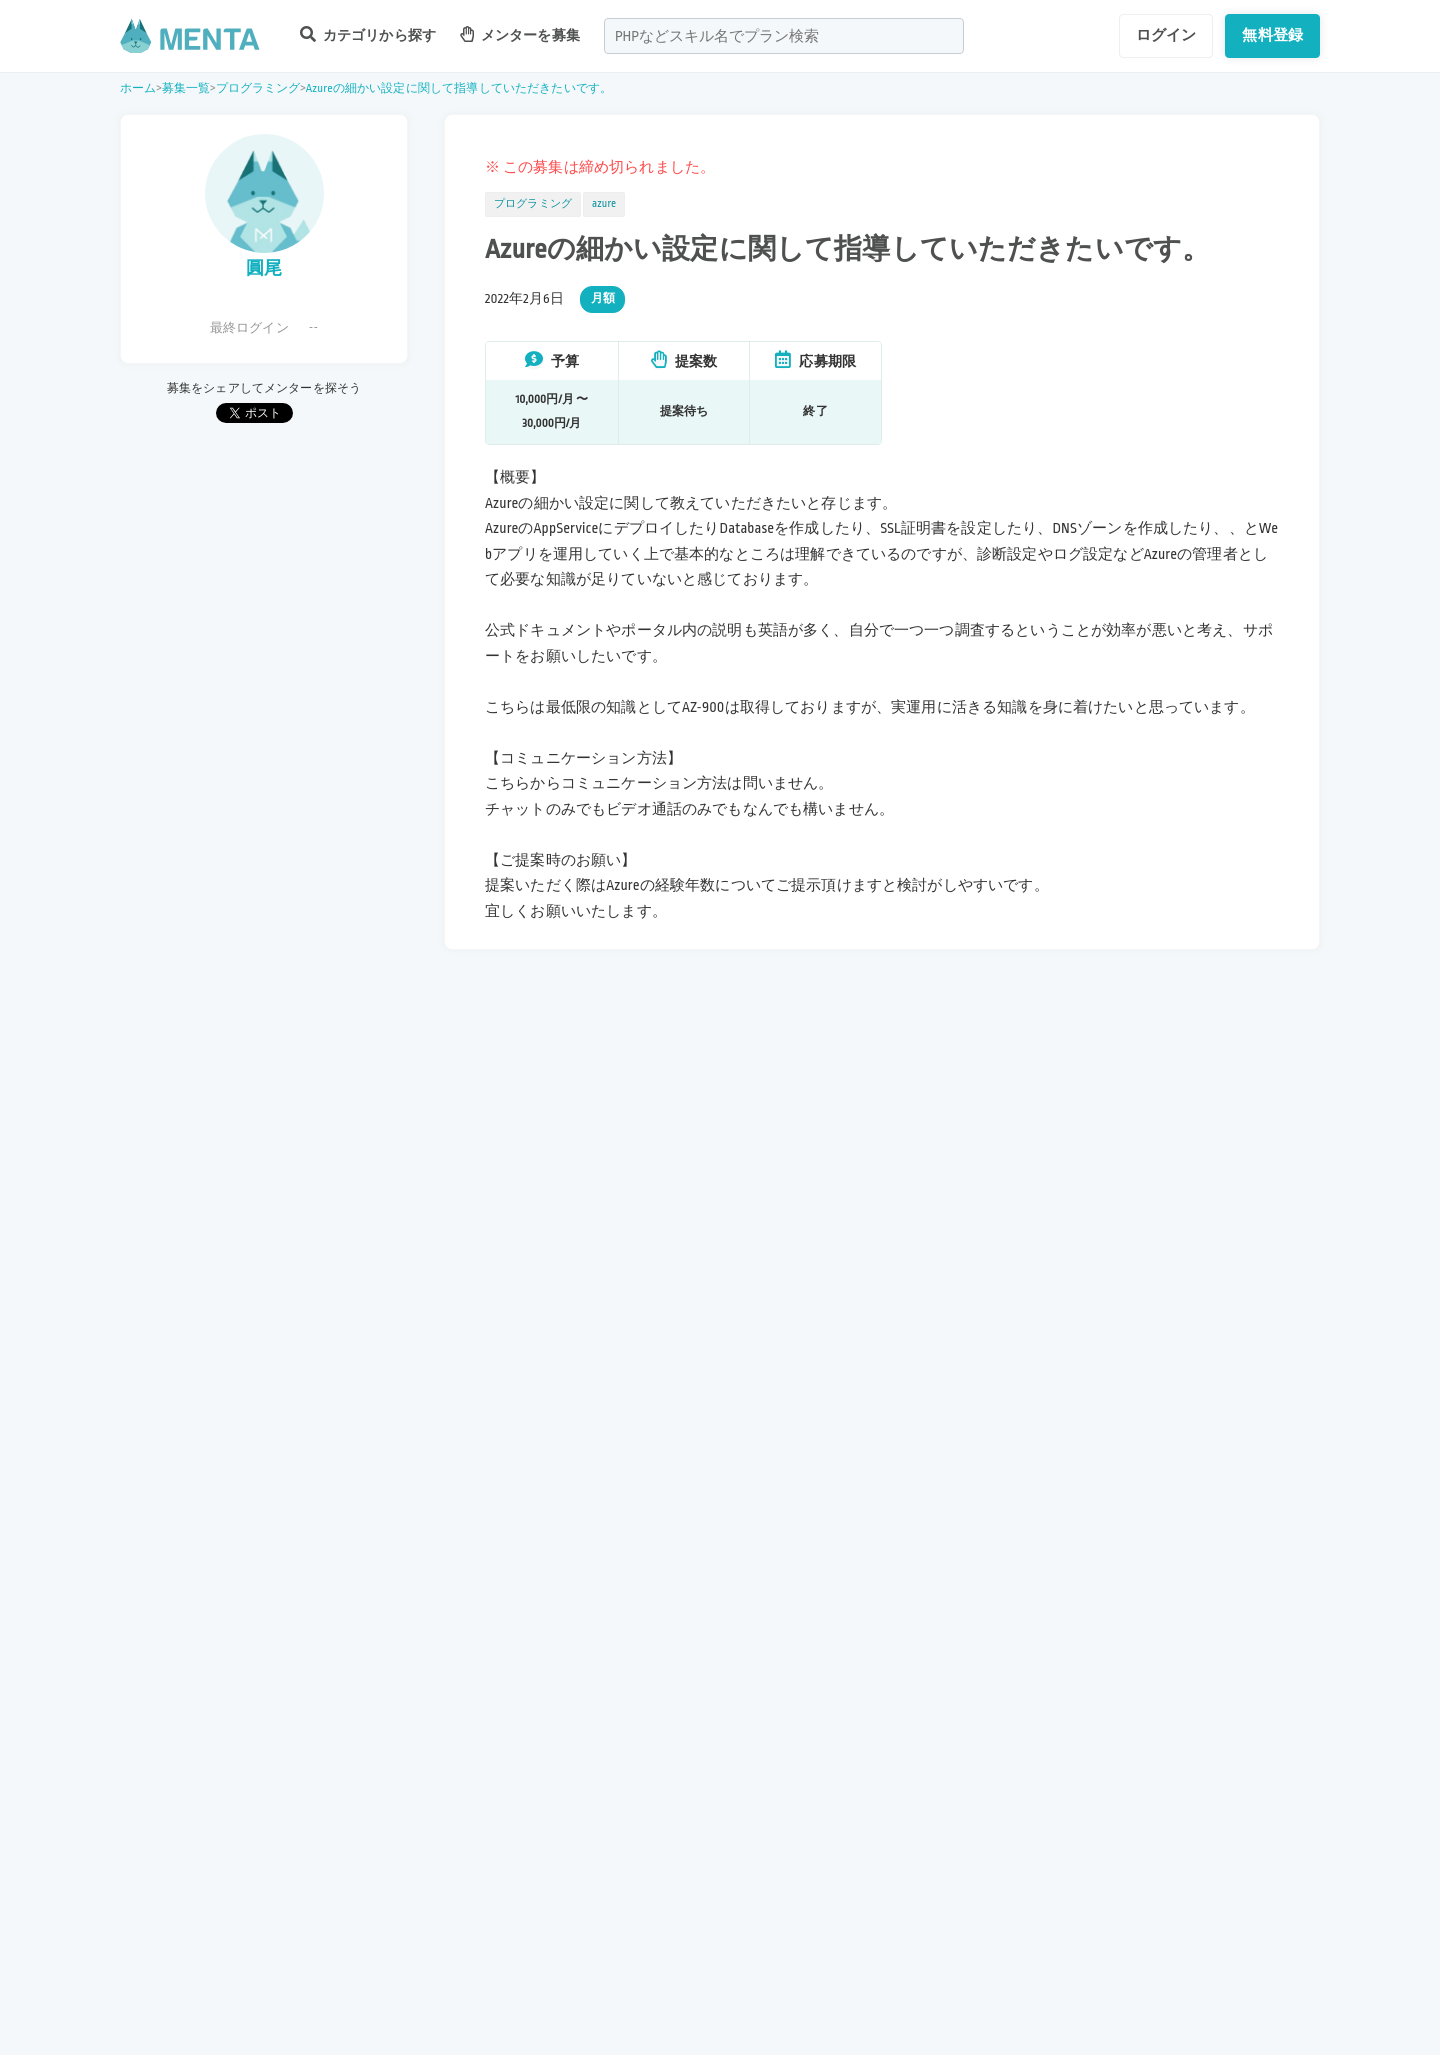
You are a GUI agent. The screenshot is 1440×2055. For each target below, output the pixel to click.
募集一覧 (186, 88)
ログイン (1166, 35)
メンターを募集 (520, 34)
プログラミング (258, 88)
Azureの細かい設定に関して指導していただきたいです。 (459, 88)
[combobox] (784, 36)
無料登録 (1272, 35)
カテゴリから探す (368, 34)
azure (604, 204)
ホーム (138, 88)
